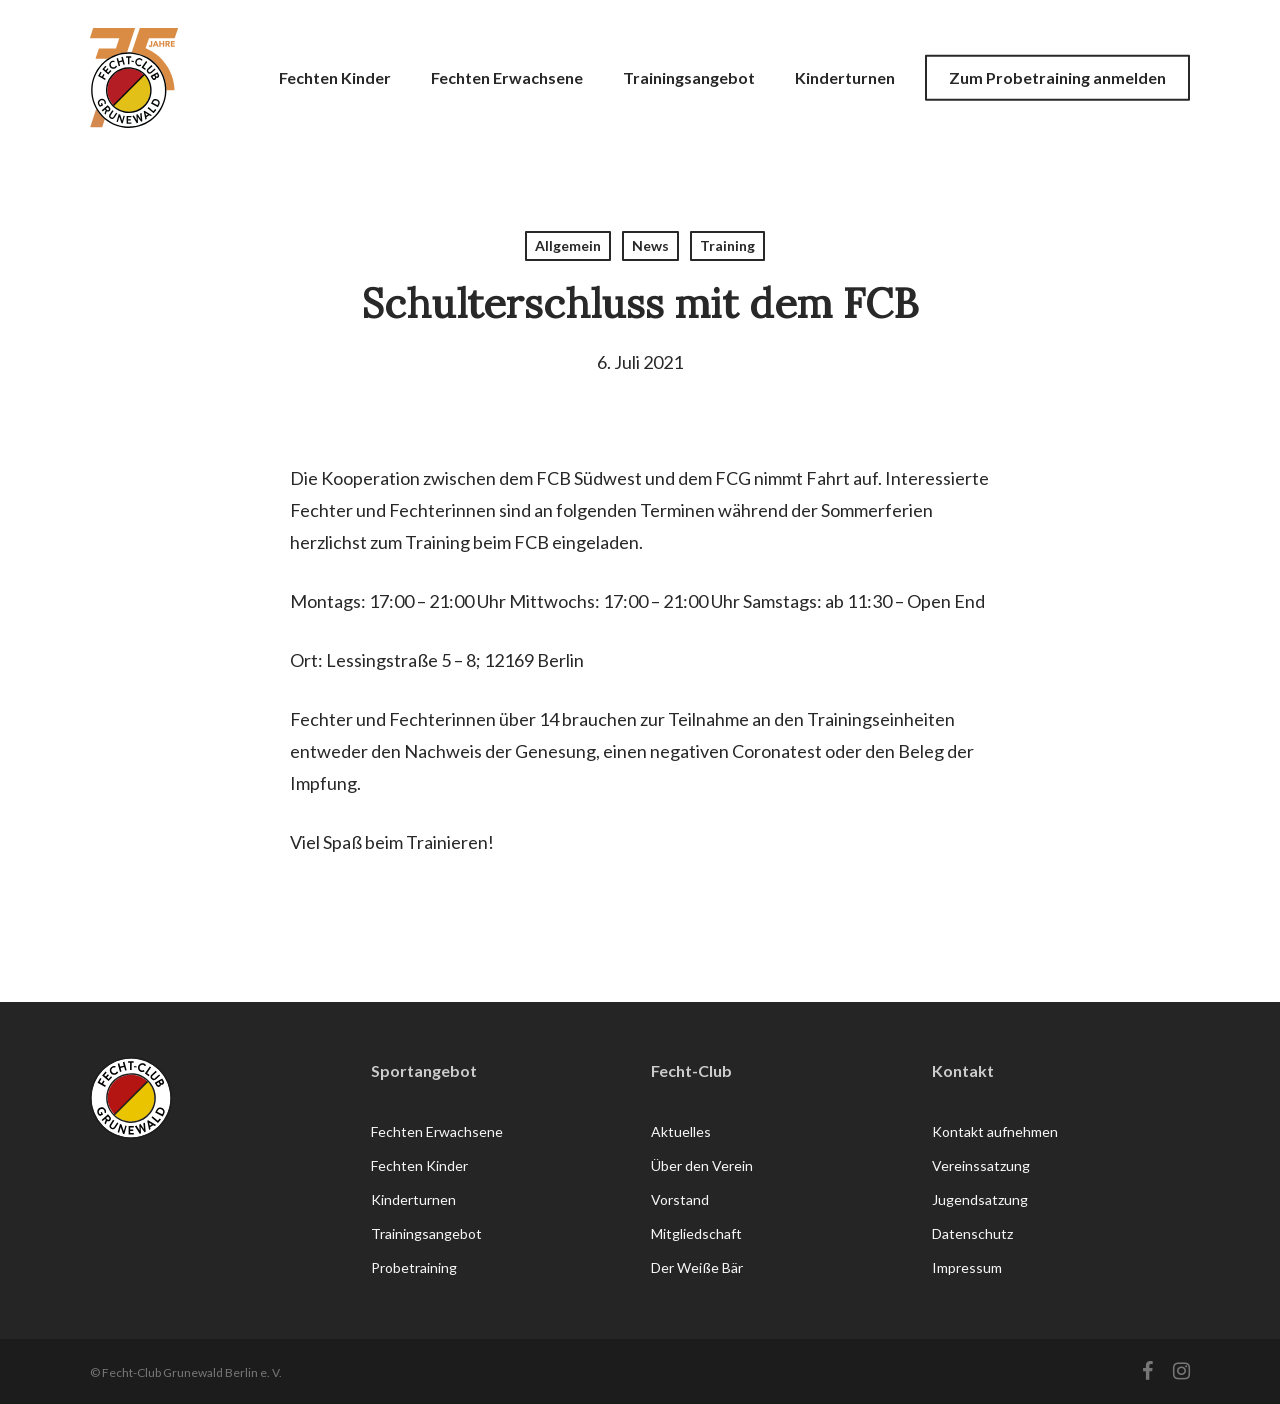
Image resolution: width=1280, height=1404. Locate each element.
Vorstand (680, 1199)
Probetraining (414, 1267)
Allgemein (568, 245)
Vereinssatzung (981, 1165)
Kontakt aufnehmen (995, 1131)
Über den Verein (702, 1165)
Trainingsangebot (426, 1233)
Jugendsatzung (980, 1199)
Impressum (967, 1267)
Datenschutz (972, 1233)
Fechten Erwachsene (437, 1131)
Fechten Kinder (419, 1165)
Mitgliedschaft (696, 1233)
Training (727, 245)
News (650, 245)
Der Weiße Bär (697, 1267)
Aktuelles (681, 1131)
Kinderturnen (413, 1199)
